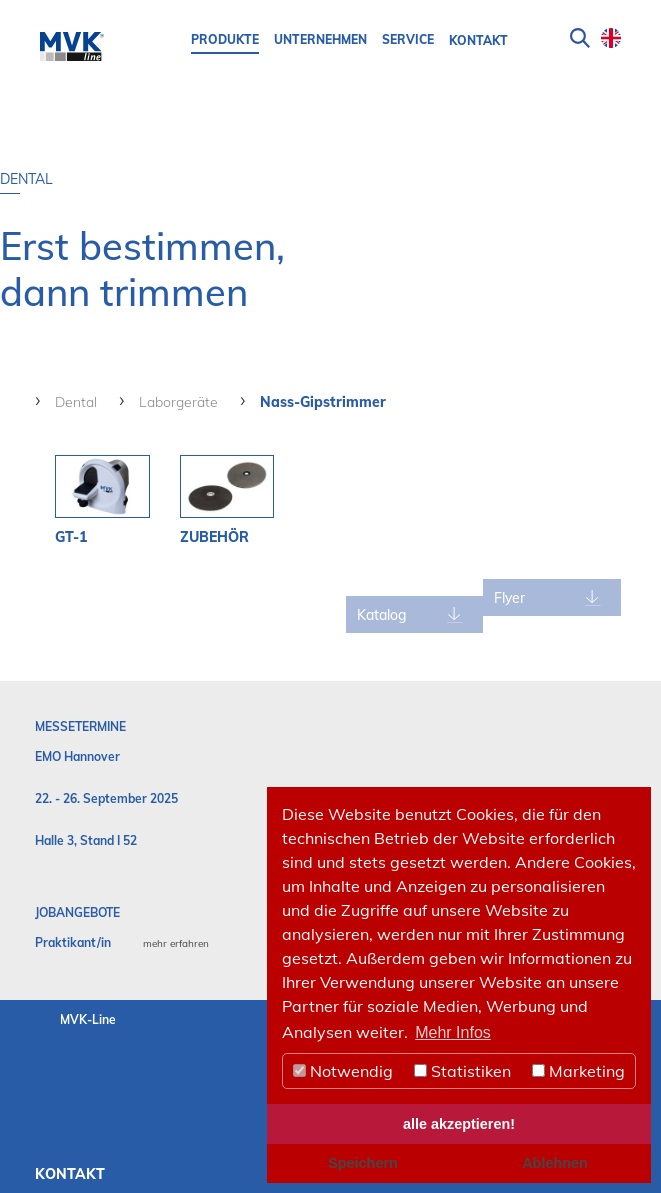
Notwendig (343, 1071)
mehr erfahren (176, 943)
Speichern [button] (363, 1163)
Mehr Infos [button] (453, 1032)
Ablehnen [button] (555, 1163)
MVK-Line (88, 1019)
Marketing (578, 1071)
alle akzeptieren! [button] (459, 1124)
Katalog (389, 615)
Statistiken (462, 1071)
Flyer (513, 598)
